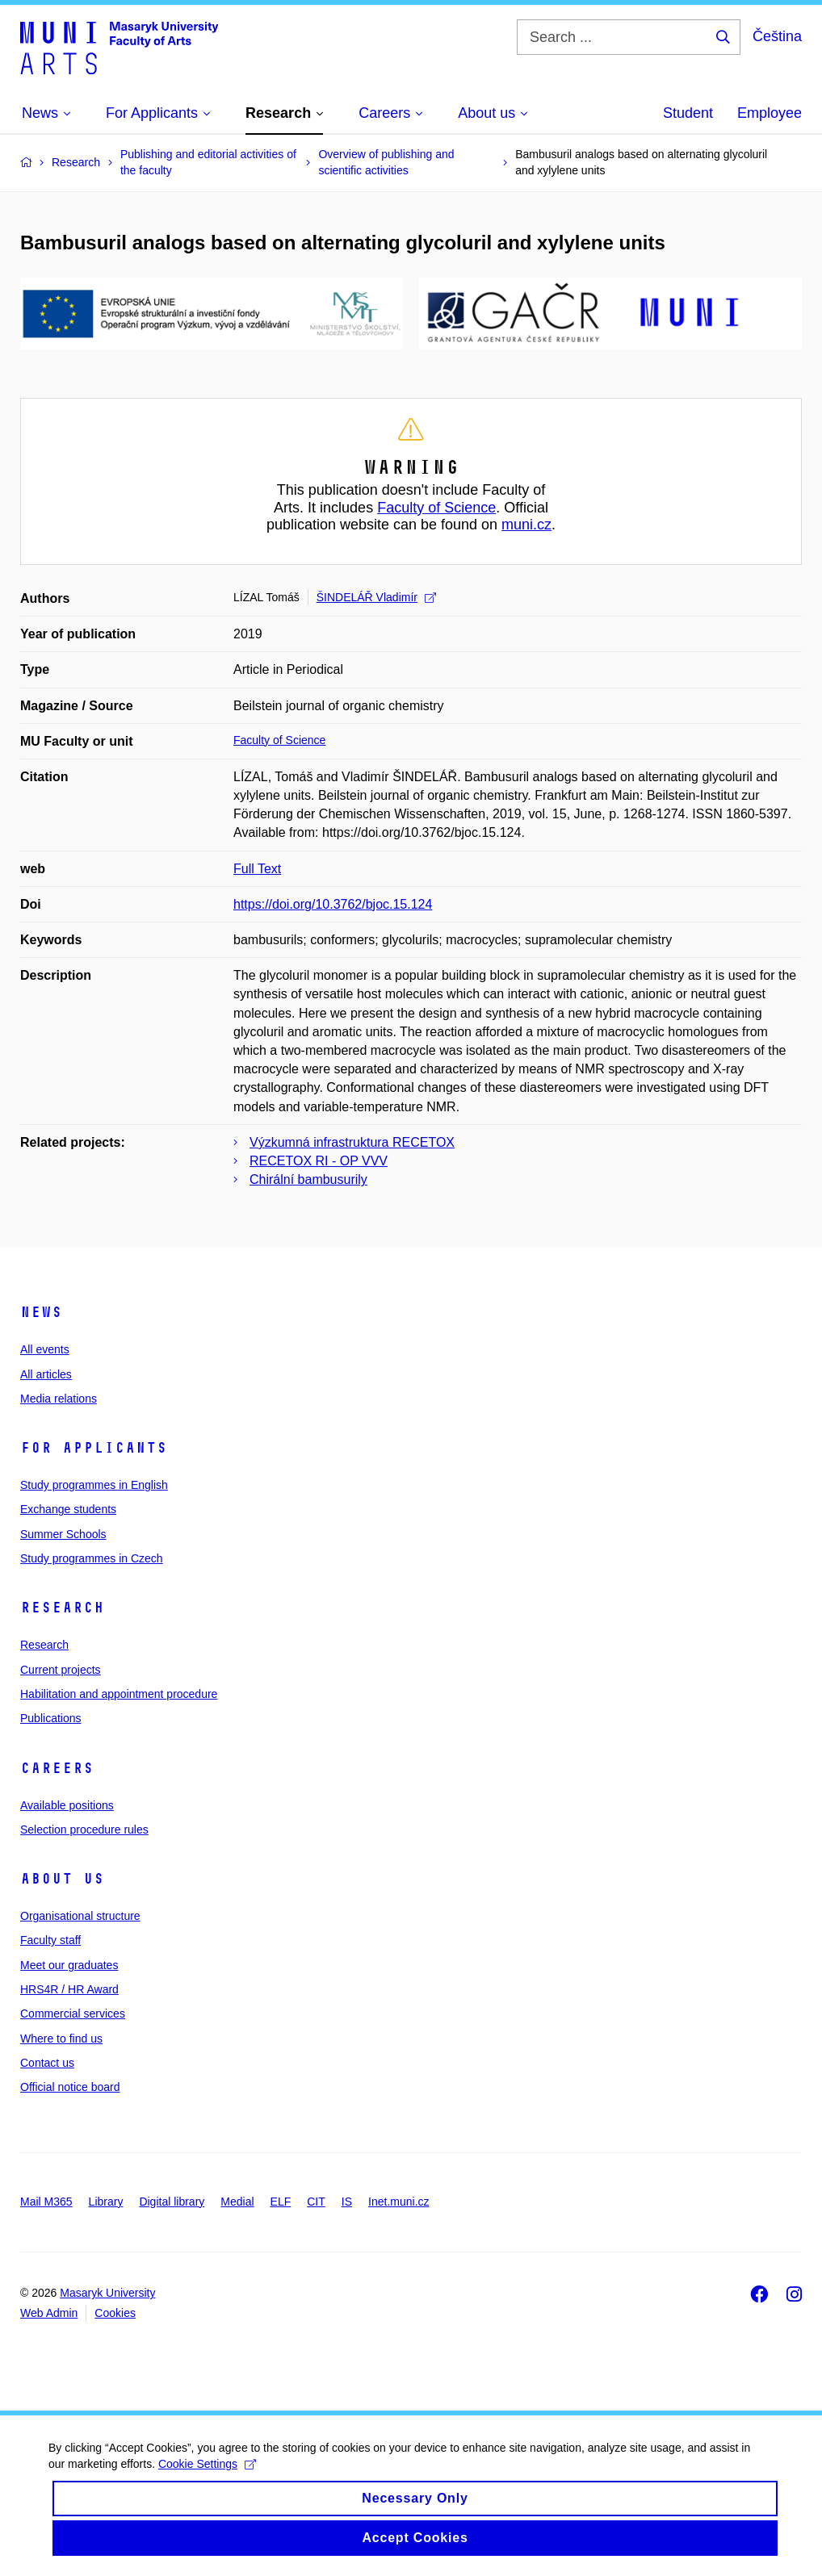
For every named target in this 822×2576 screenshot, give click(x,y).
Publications (51, 1718)
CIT (316, 2201)
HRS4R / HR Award (69, 1989)
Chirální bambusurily (308, 1179)
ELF (281, 2201)
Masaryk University (107, 2292)
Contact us (47, 2062)
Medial (237, 2201)
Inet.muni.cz (398, 2201)
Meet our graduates (69, 1965)
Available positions (67, 1805)
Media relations (58, 1398)
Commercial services (72, 2013)
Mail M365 (46, 2201)
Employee (769, 113)
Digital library (171, 2201)
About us (62, 1879)
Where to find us (61, 2038)
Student (688, 113)
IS (347, 2201)
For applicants (93, 1448)
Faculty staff (50, 1940)
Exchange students (68, 1509)
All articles (46, 1374)
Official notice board (70, 2086)
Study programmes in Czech (91, 1558)
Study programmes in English (94, 1484)
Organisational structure (80, 1915)
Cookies (115, 2312)
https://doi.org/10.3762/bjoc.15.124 (332, 904)
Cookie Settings (207, 2479)
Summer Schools (63, 1534)
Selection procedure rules (84, 1829)
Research (62, 1607)
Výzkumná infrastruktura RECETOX (352, 1142)
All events (44, 1349)
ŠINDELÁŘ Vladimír (376, 597)
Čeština (777, 36)
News (41, 1312)
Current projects (60, 1669)
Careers (57, 1768)
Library (106, 2201)
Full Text (257, 869)
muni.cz (526, 524)
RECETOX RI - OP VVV (319, 1161)
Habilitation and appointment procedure (118, 1693)
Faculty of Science (436, 508)
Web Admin (49, 2312)
